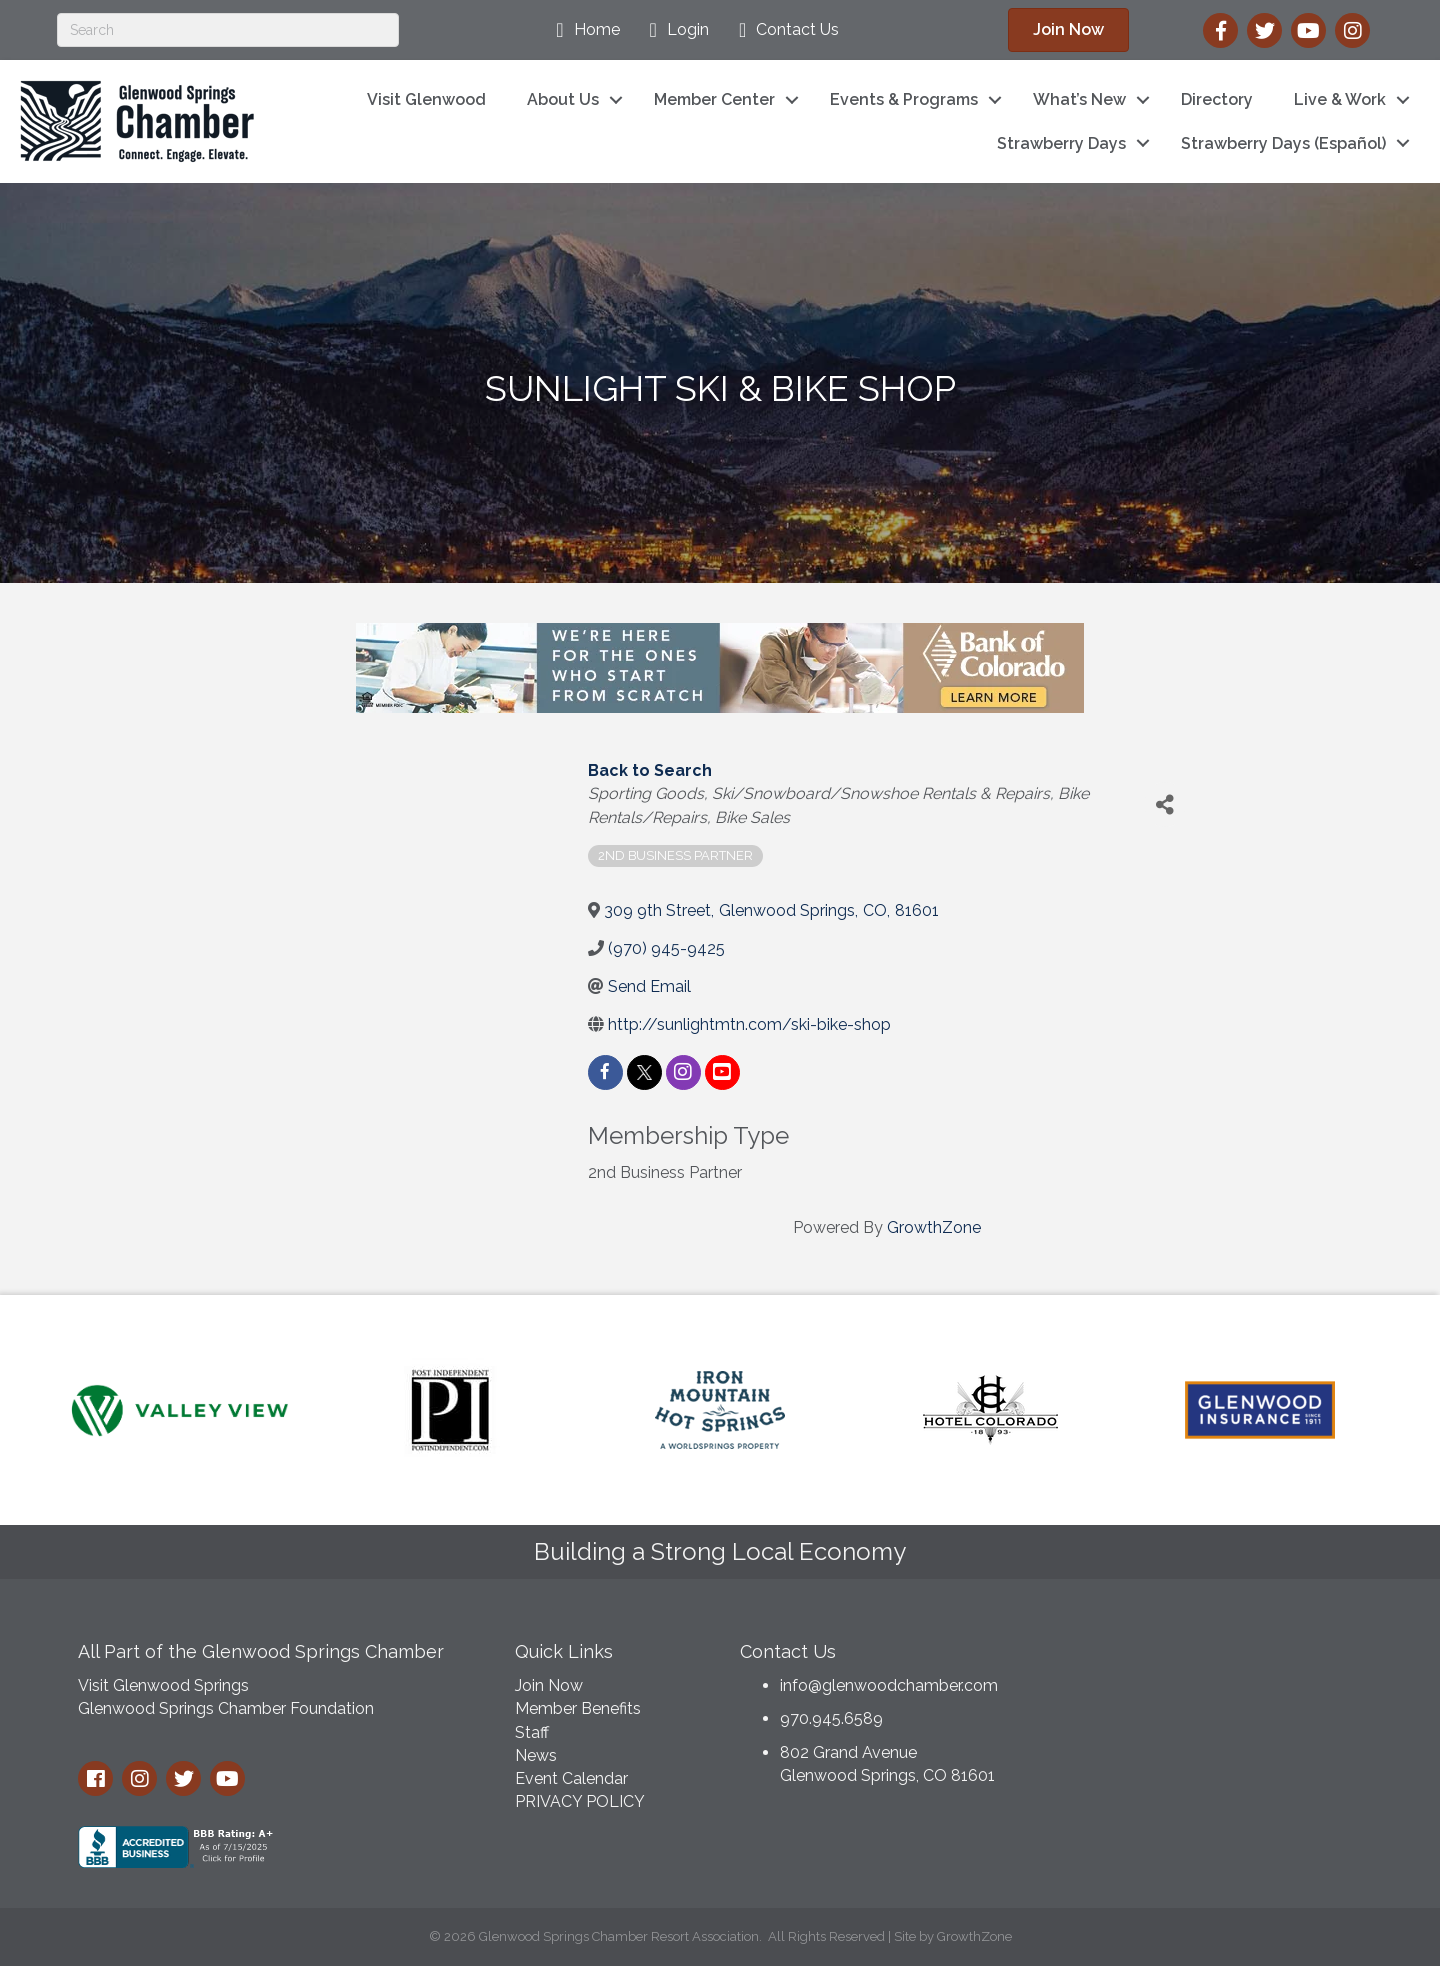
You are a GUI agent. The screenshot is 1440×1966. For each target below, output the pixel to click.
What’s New (1079, 99)
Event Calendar (571, 1778)
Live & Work (1340, 99)
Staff (532, 1732)
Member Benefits (578, 1708)
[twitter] (644, 1072)
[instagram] (683, 1072)
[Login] (674, 30)
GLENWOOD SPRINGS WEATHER (1209, 1704)
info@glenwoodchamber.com (889, 1685)
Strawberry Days (1061, 143)
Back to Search (650, 770)
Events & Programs (904, 99)
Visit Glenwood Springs (163, 1685)
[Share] (1165, 804)
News (536, 1755)
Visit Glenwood (426, 99)
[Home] (582, 30)
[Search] (228, 30)
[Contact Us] (784, 30)
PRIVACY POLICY (580, 1801)
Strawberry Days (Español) (1283, 143)
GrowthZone (934, 1227)
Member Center (714, 99)
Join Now (549, 1685)
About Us (563, 99)
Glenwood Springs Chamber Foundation (226, 1708)
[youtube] (722, 1072)
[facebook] (605, 1072)
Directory (1217, 99)
